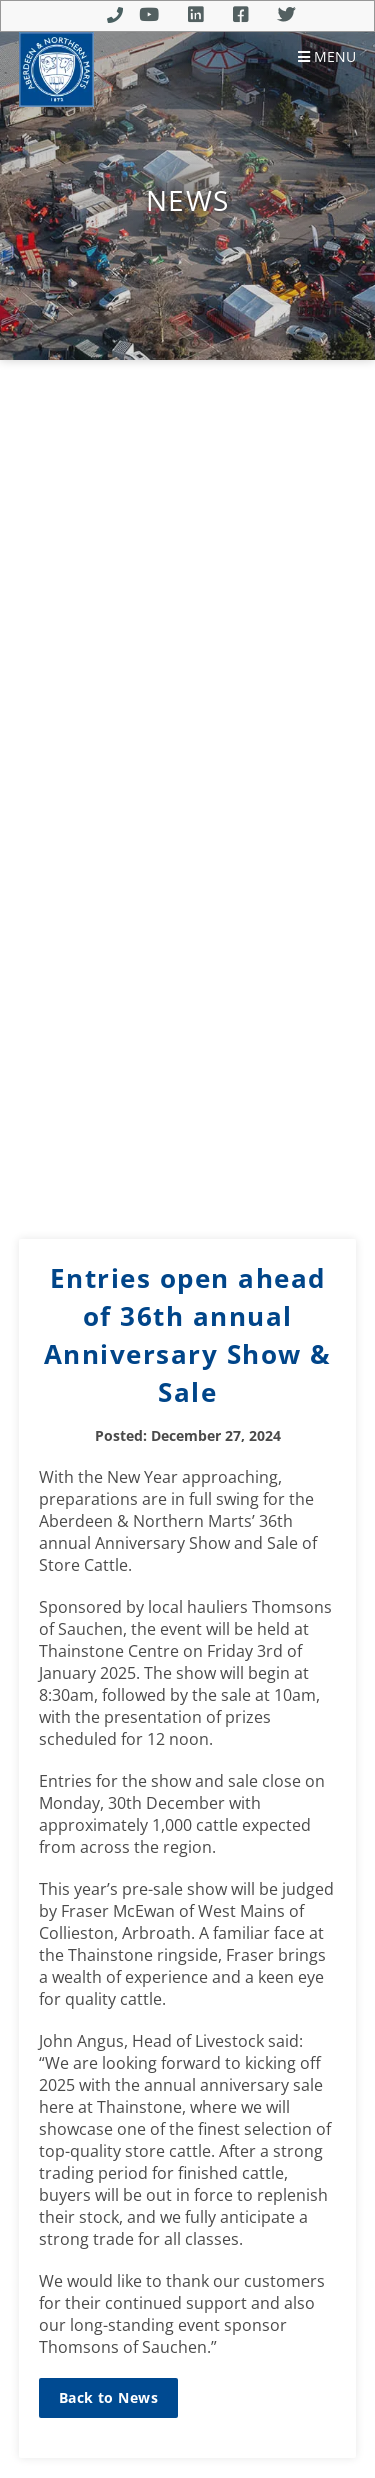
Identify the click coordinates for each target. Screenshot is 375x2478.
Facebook (240, 15)
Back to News (108, 2397)
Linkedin (195, 15)
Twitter (286, 15)
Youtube (148, 15)
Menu (327, 57)
